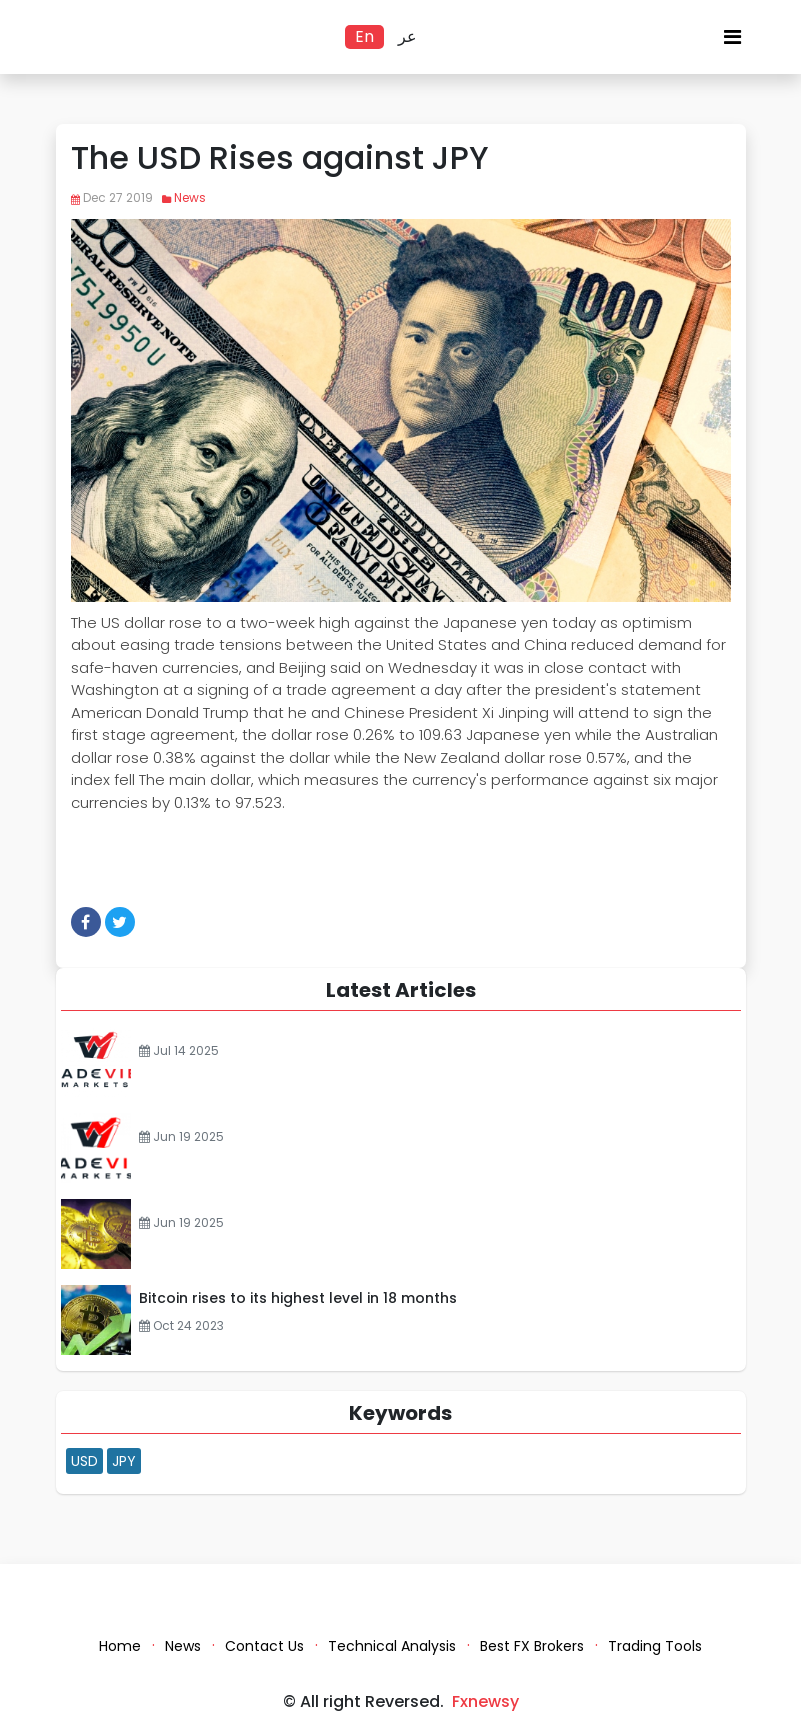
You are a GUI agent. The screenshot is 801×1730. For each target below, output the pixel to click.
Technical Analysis (392, 1646)
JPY (124, 1461)
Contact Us (264, 1646)
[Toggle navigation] (733, 42)
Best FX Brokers (532, 1646)
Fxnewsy (485, 1701)
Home (120, 1646)
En (364, 36)
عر (407, 36)
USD (84, 1461)
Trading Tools (655, 1646)
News (190, 197)
